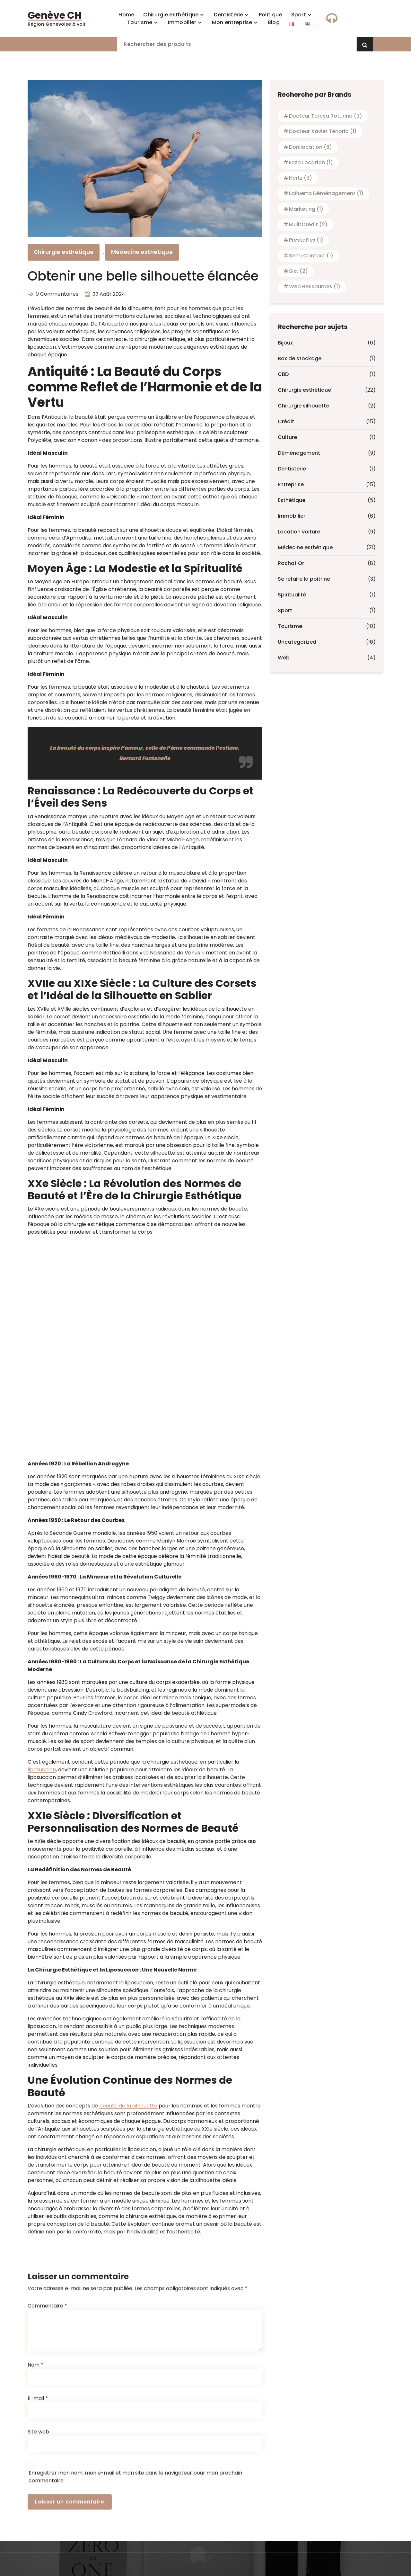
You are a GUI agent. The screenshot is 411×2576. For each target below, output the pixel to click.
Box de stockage (299, 358)
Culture (287, 437)
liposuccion (42, 1769)
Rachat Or (291, 563)
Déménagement (299, 453)
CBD (283, 374)
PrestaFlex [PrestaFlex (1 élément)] (306, 240)
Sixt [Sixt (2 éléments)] (298, 271)
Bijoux (285, 342)
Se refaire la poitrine (304, 579)
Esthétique (291, 500)
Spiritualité (292, 594)
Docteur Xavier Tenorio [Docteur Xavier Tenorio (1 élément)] (323, 131)
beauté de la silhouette (128, 2105)
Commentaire (47, 2475)
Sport (285, 610)
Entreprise (291, 484)
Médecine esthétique (142, 252)
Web (284, 657)
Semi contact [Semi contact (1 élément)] (311, 255)
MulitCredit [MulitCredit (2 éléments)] (308, 224)
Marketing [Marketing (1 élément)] (306, 209)
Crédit (286, 421)
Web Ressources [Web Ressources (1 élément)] (314, 286)
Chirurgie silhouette (303, 405)
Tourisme (290, 626)
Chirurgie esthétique (63, 252)
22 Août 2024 (108, 294)
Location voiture (299, 531)
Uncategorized (297, 642)
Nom (35, 2534)
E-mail (38, 2568)
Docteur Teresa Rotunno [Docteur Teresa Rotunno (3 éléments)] (325, 116)
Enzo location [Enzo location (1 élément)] (311, 162)
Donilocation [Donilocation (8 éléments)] (310, 147)
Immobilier (291, 516)
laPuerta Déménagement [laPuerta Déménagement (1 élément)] (326, 193)
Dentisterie (292, 468)
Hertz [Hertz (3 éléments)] (300, 178)
